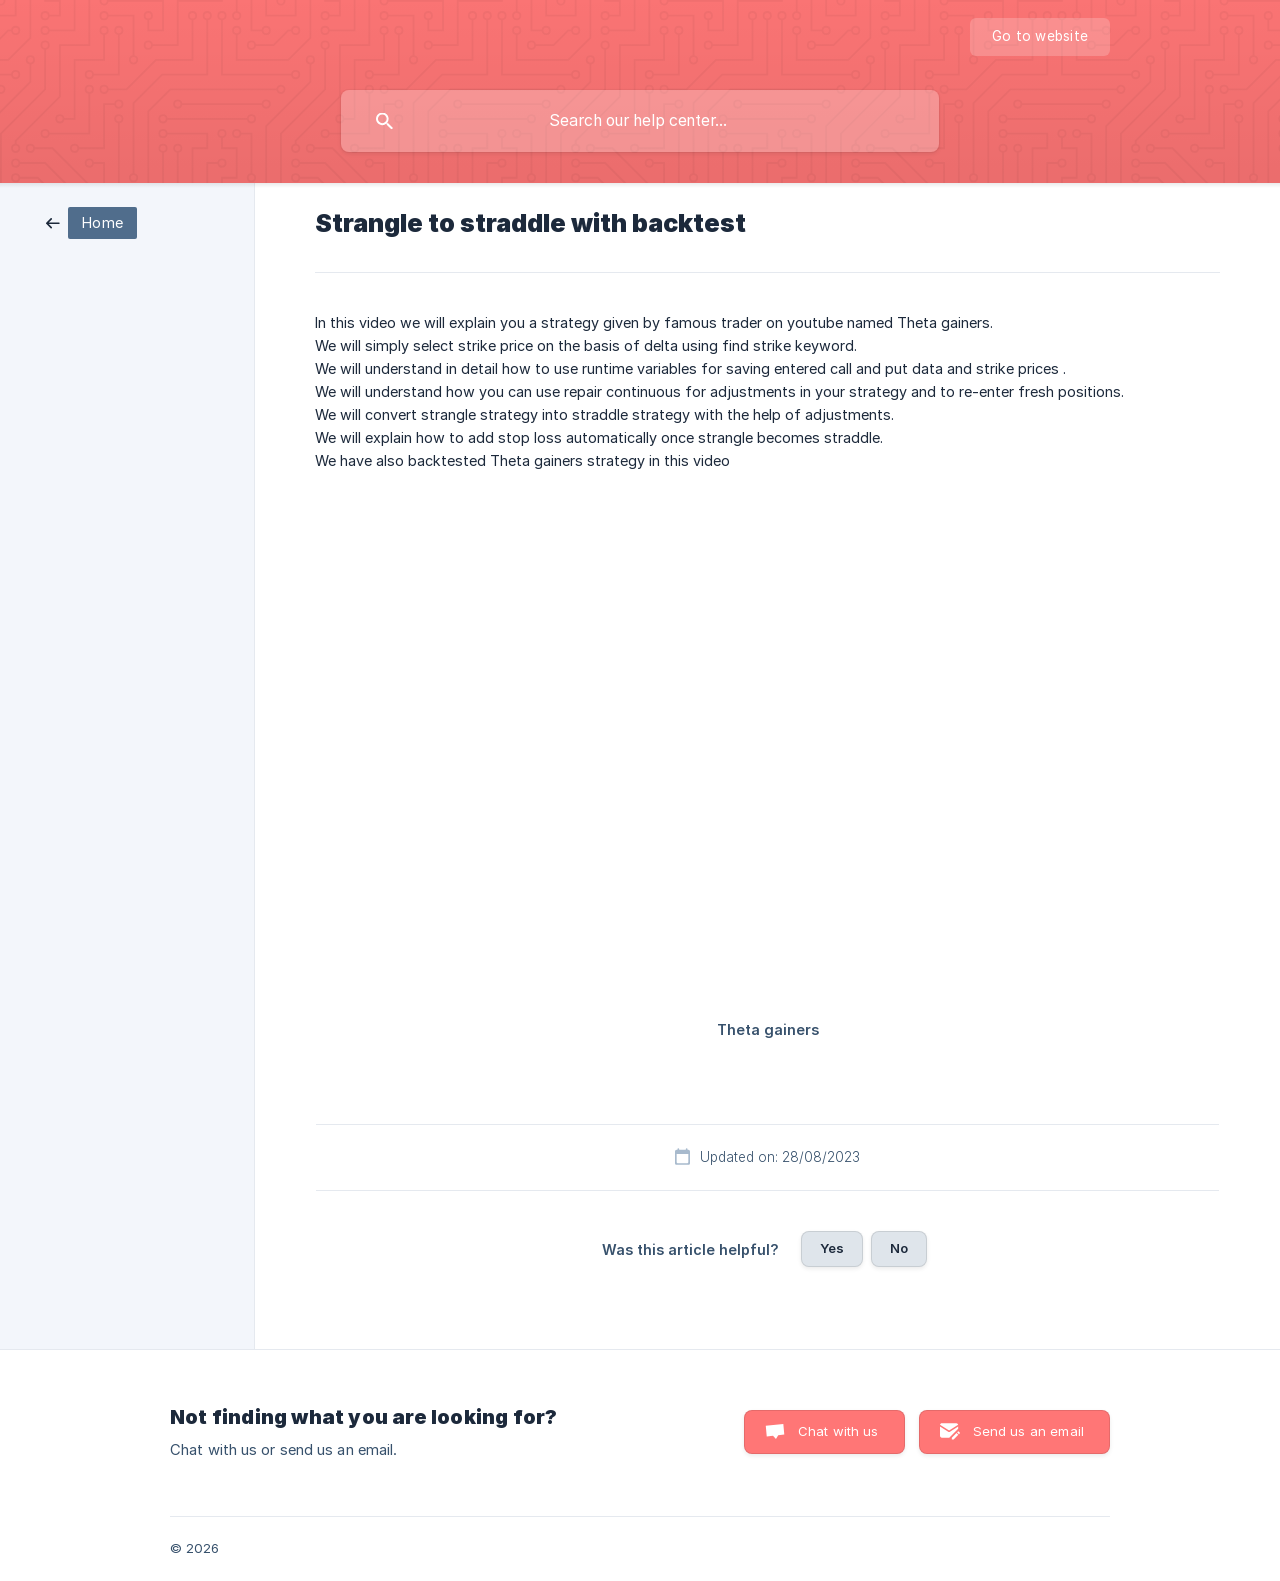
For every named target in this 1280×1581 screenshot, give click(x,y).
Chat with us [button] (838, 1431)
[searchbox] (640, 121)
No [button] (899, 1248)
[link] (91, 221)
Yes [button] (832, 1248)
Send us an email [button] (1028, 1431)
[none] (1040, 37)
